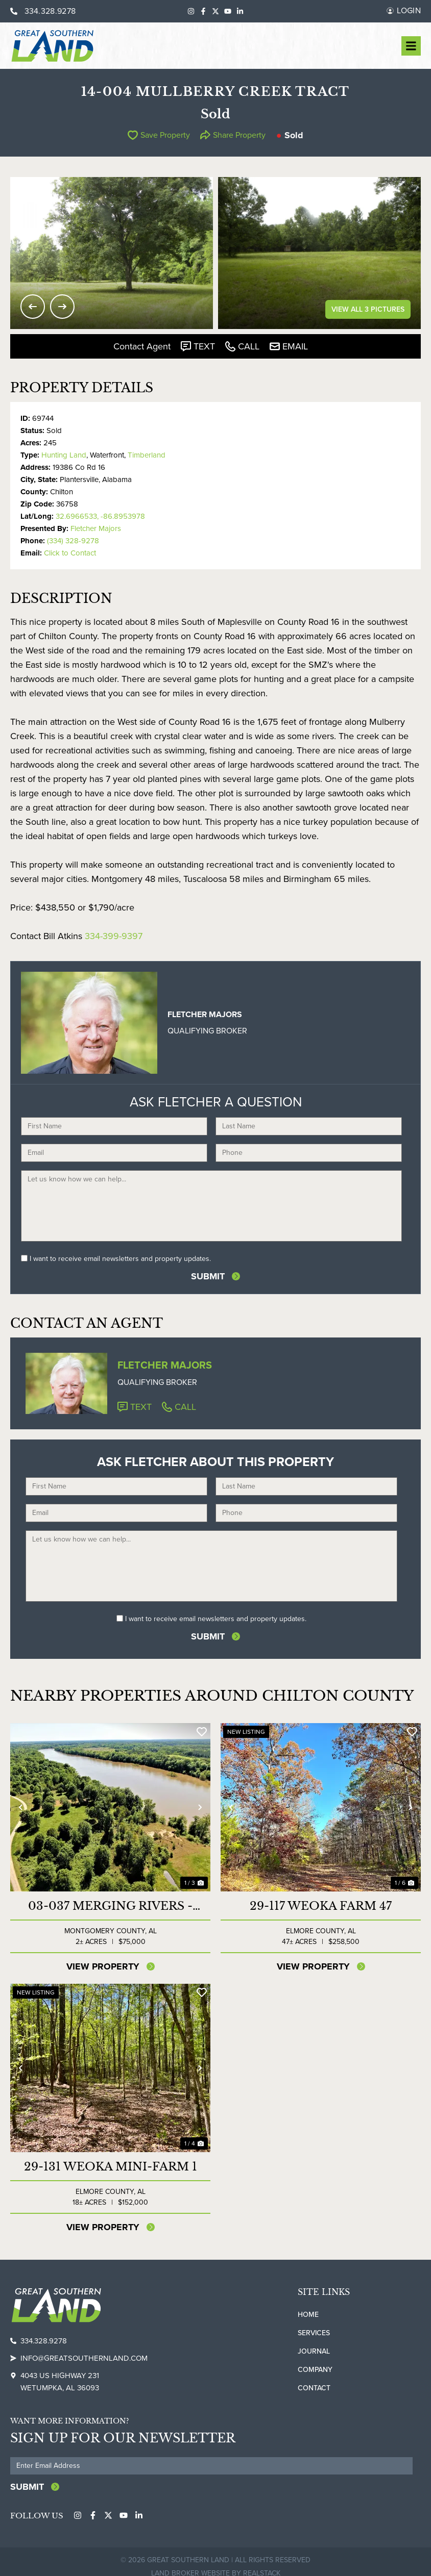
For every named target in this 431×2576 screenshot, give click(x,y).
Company (315, 2369)
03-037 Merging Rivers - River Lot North (110, 1906)
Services (314, 2333)
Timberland (146, 455)
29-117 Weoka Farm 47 (321, 1906)
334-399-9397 (113, 936)
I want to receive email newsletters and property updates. (120, 1258)
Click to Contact (70, 553)
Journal (314, 2351)
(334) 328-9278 (73, 540)
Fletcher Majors (95, 528)
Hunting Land (63, 455)
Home (308, 2314)
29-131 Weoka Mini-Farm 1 (110, 2167)
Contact (314, 2388)
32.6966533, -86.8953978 (100, 516)
